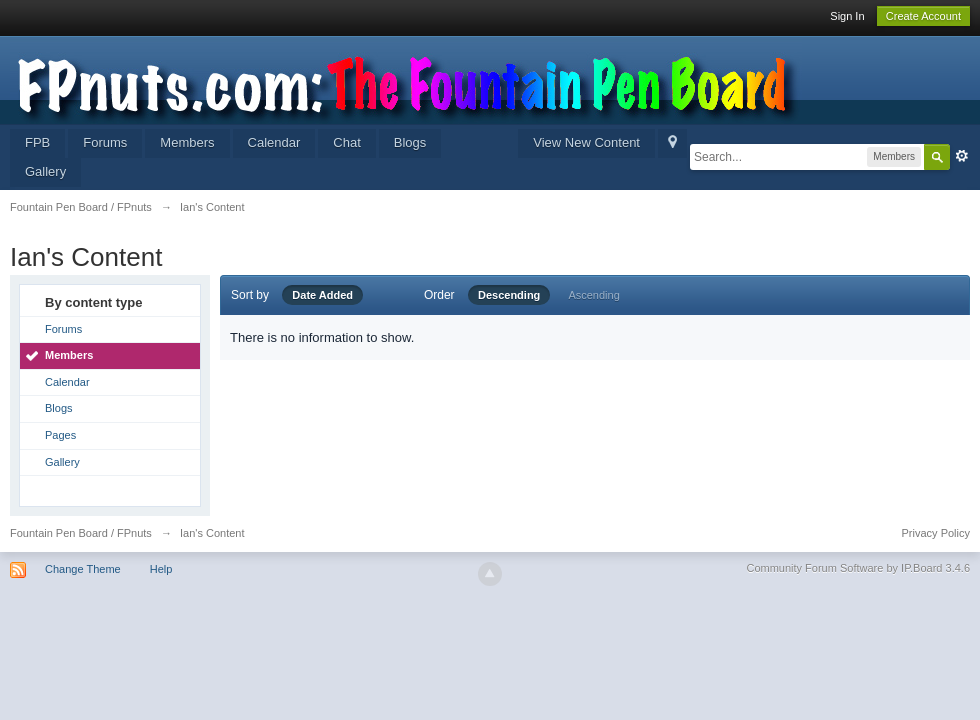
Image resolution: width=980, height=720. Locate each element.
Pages (60, 435)
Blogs (410, 142)
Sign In (847, 16)
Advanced (962, 156)
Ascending (593, 295)
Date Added (322, 295)
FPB (37, 142)
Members (187, 142)
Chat (346, 142)
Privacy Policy (936, 533)
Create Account (923, 16)
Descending (509, 295)
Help (161, 569)
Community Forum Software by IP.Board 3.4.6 (858, 568)
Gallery (45, 171)
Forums (105, 142)
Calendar (274, 142)
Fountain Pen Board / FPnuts (81, 533)
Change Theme (83, 569)
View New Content (586, 142)
